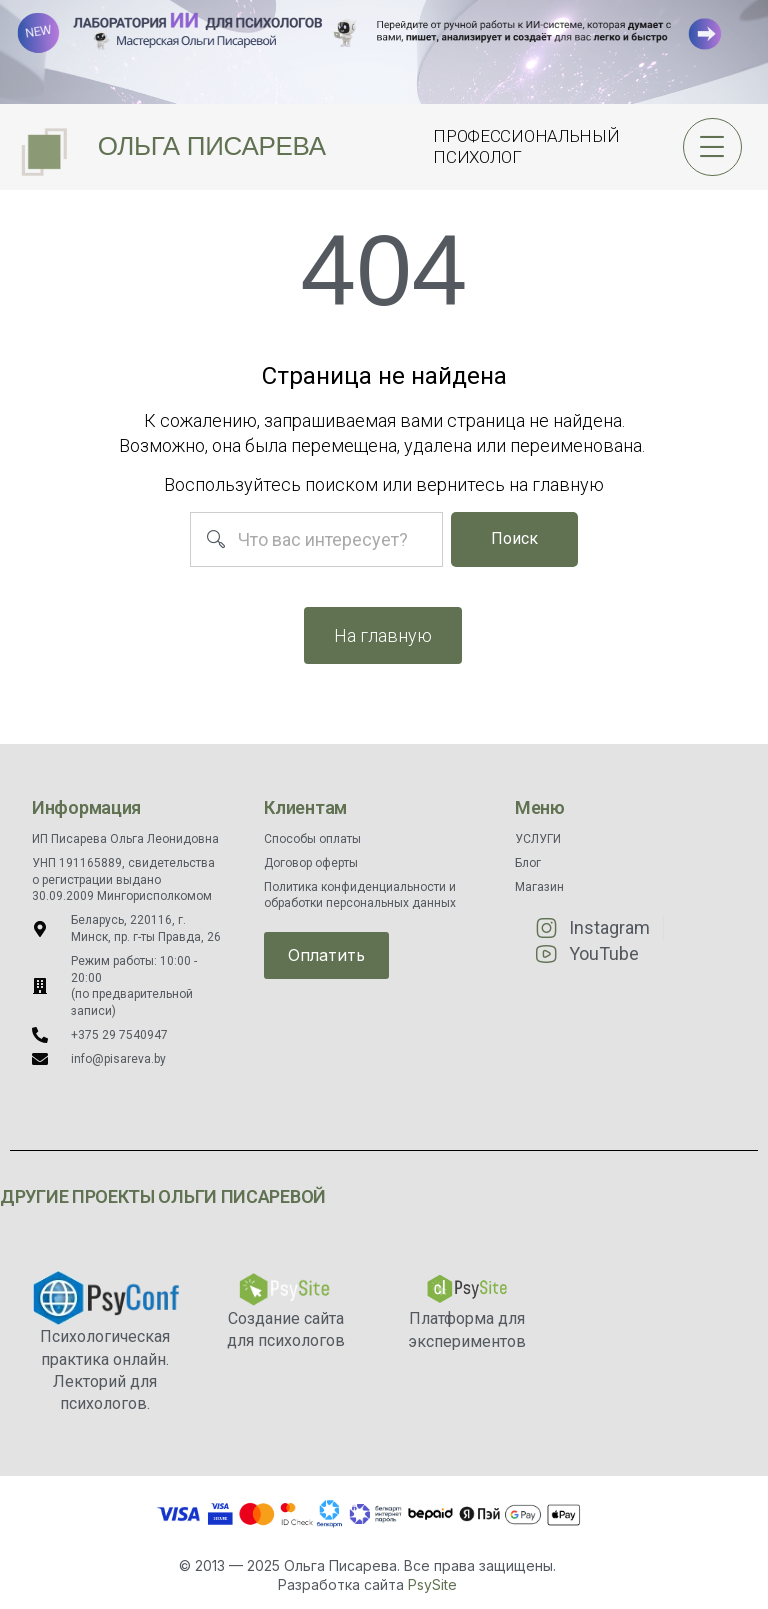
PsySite (432, 1584)
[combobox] (317, 539)
